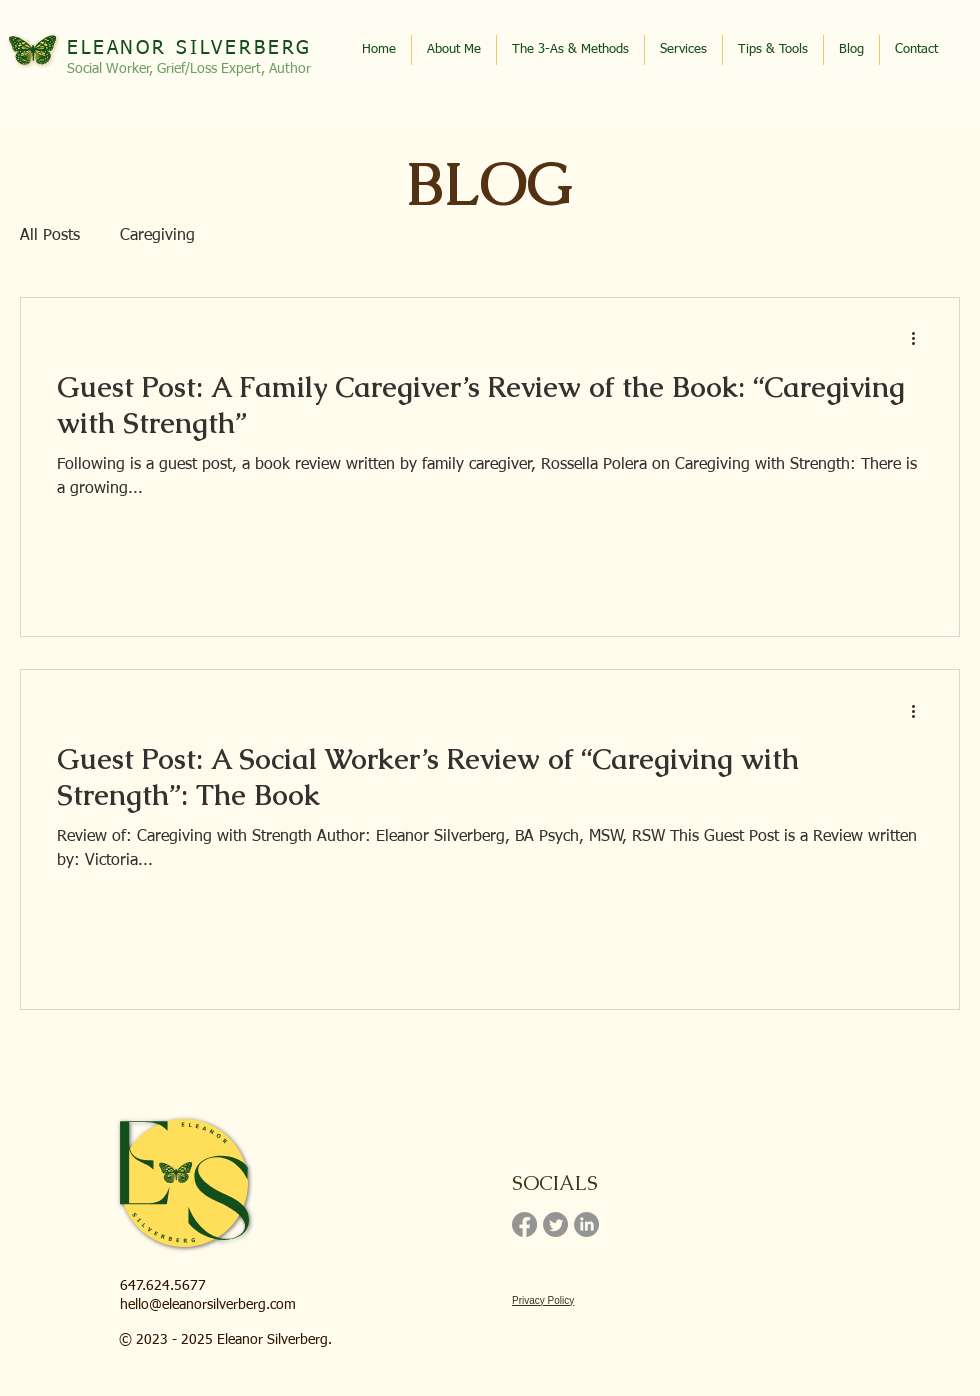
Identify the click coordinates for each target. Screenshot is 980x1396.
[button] (773, 50)
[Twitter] (555, 1224)
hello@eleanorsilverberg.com (208, 1305)
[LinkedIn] (586, 1224)
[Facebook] (524, 1224)
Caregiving (157, 236)
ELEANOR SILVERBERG (189, 48)
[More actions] (920, 339)
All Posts (50, 236)
